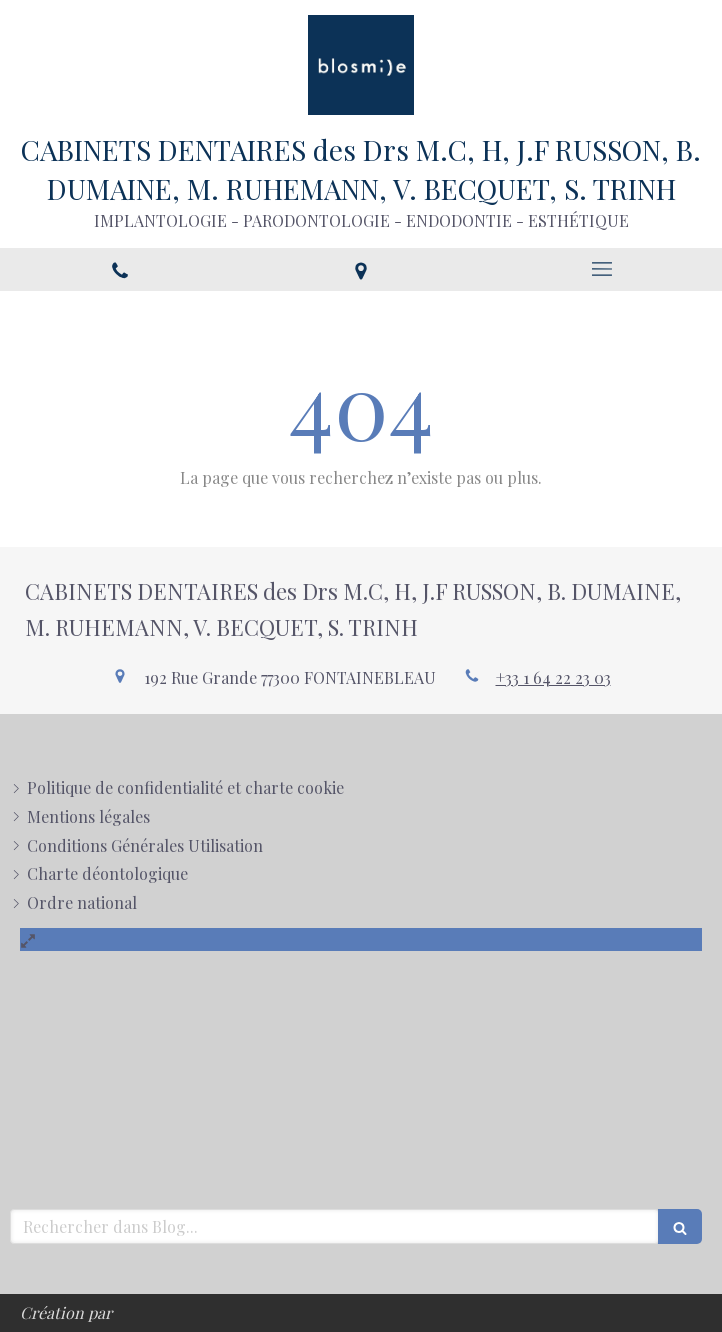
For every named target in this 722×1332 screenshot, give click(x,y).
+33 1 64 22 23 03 (553, 677)
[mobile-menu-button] (601, 269)
